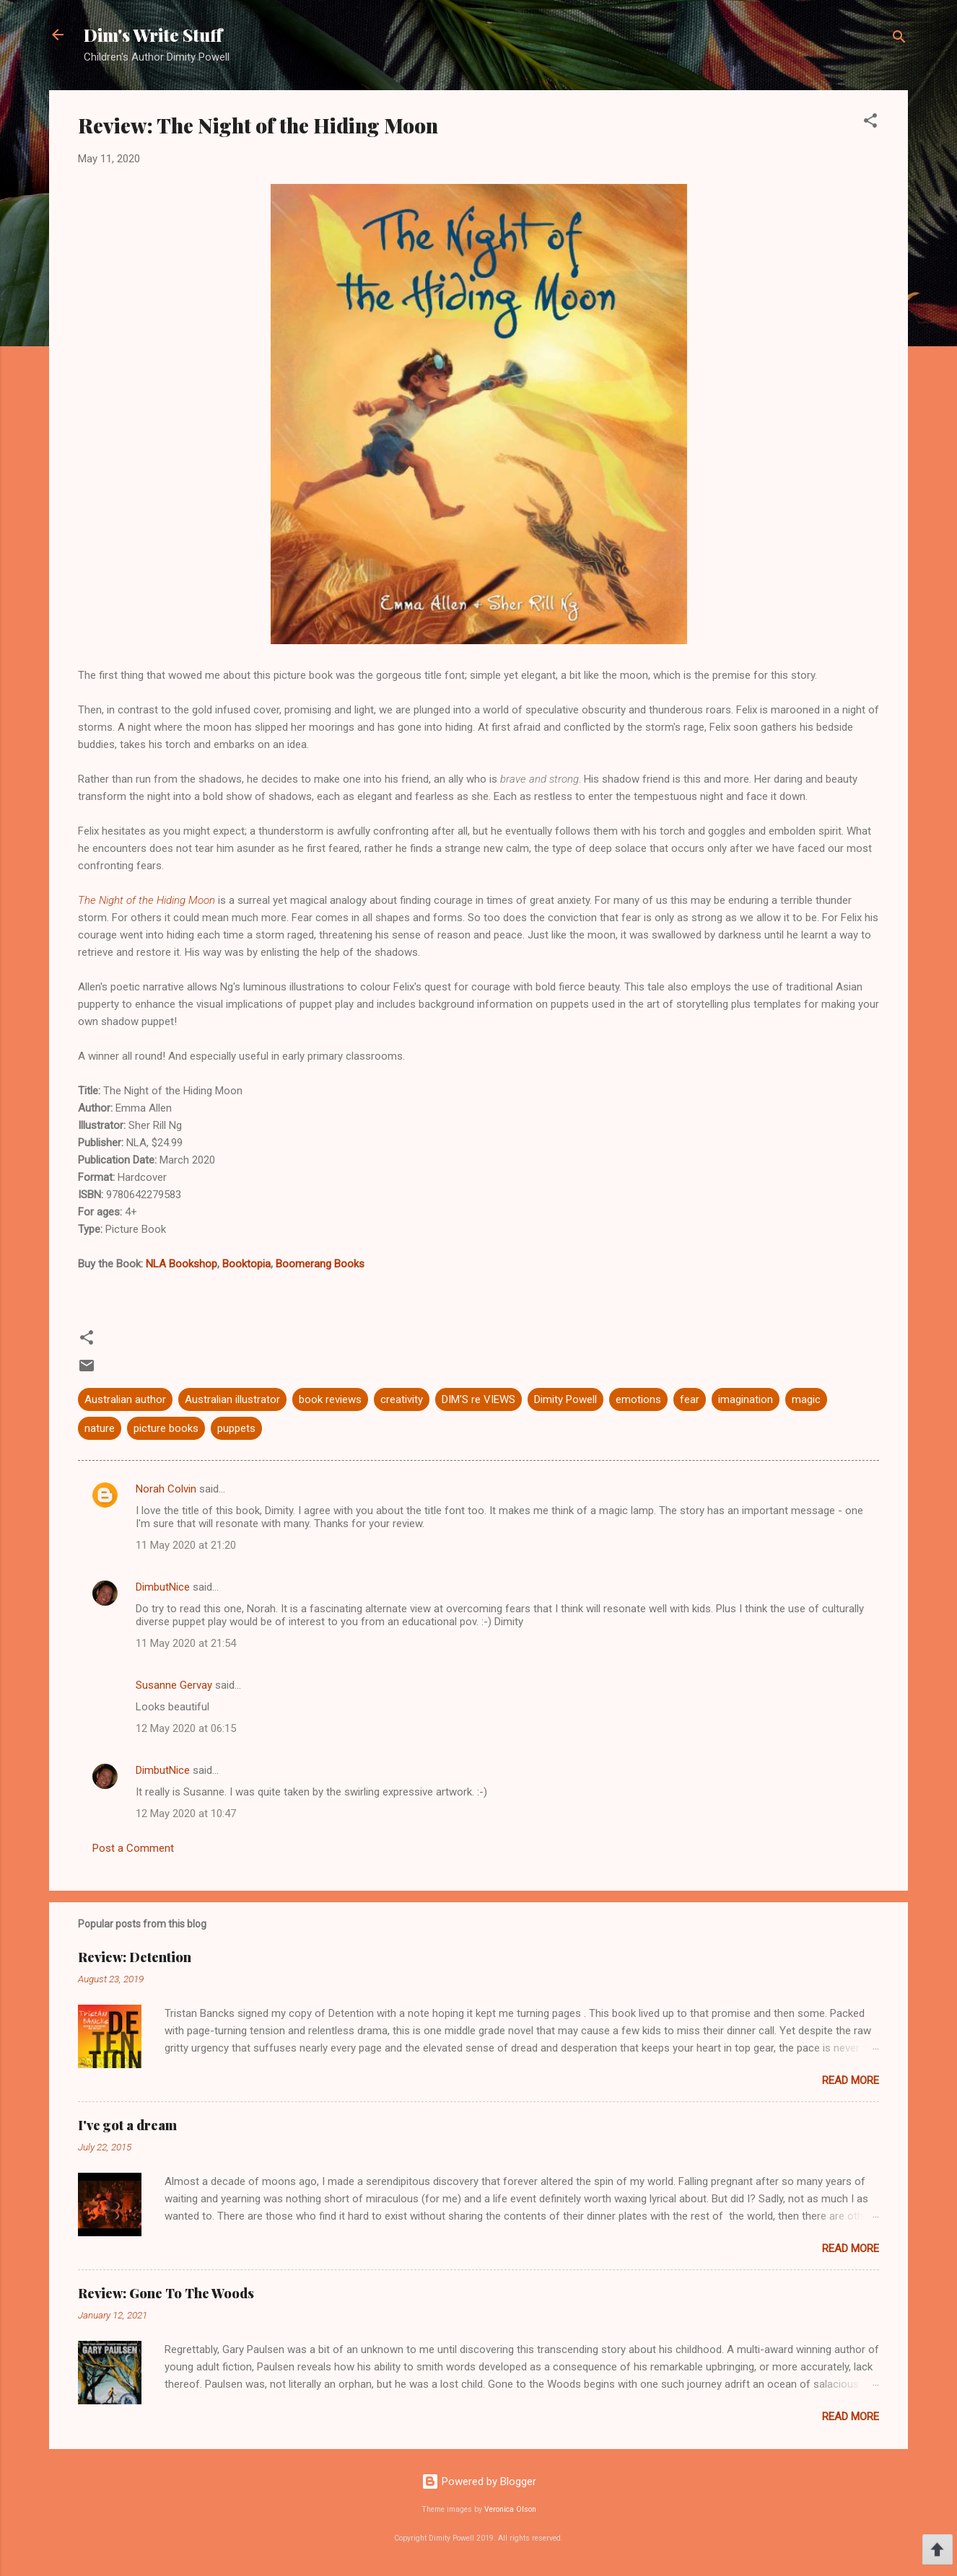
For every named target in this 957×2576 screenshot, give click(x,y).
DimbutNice (163, 1587)
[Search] (899, 39)
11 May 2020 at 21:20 (186, 1545)
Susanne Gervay (174, 1685)
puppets (236, 1428)
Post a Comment (133, 1848)
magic (806, 1399)
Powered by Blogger (478, 2481)
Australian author (125, 1399)
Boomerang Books (320, 1263)
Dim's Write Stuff (153, 34)
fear (689, 1399)
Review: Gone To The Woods (166, 2293)
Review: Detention (134, 1957)
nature (99, 1428)
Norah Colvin (166, 1488)
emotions (638, 1399)
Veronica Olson (510, 2509)
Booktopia (246, 1263)
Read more (850, 2080)
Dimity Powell (565, 1399)
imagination (745, 1399)
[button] (870, 123)
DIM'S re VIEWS (478, 1399)
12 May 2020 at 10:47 (186, 1813)
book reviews (330, 1399)
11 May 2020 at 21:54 (186, 1643)
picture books (166, 1428)
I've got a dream (127, 2125)
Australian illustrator (232, 1399)
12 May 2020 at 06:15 (186, 1728)
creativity (401, 1399)
